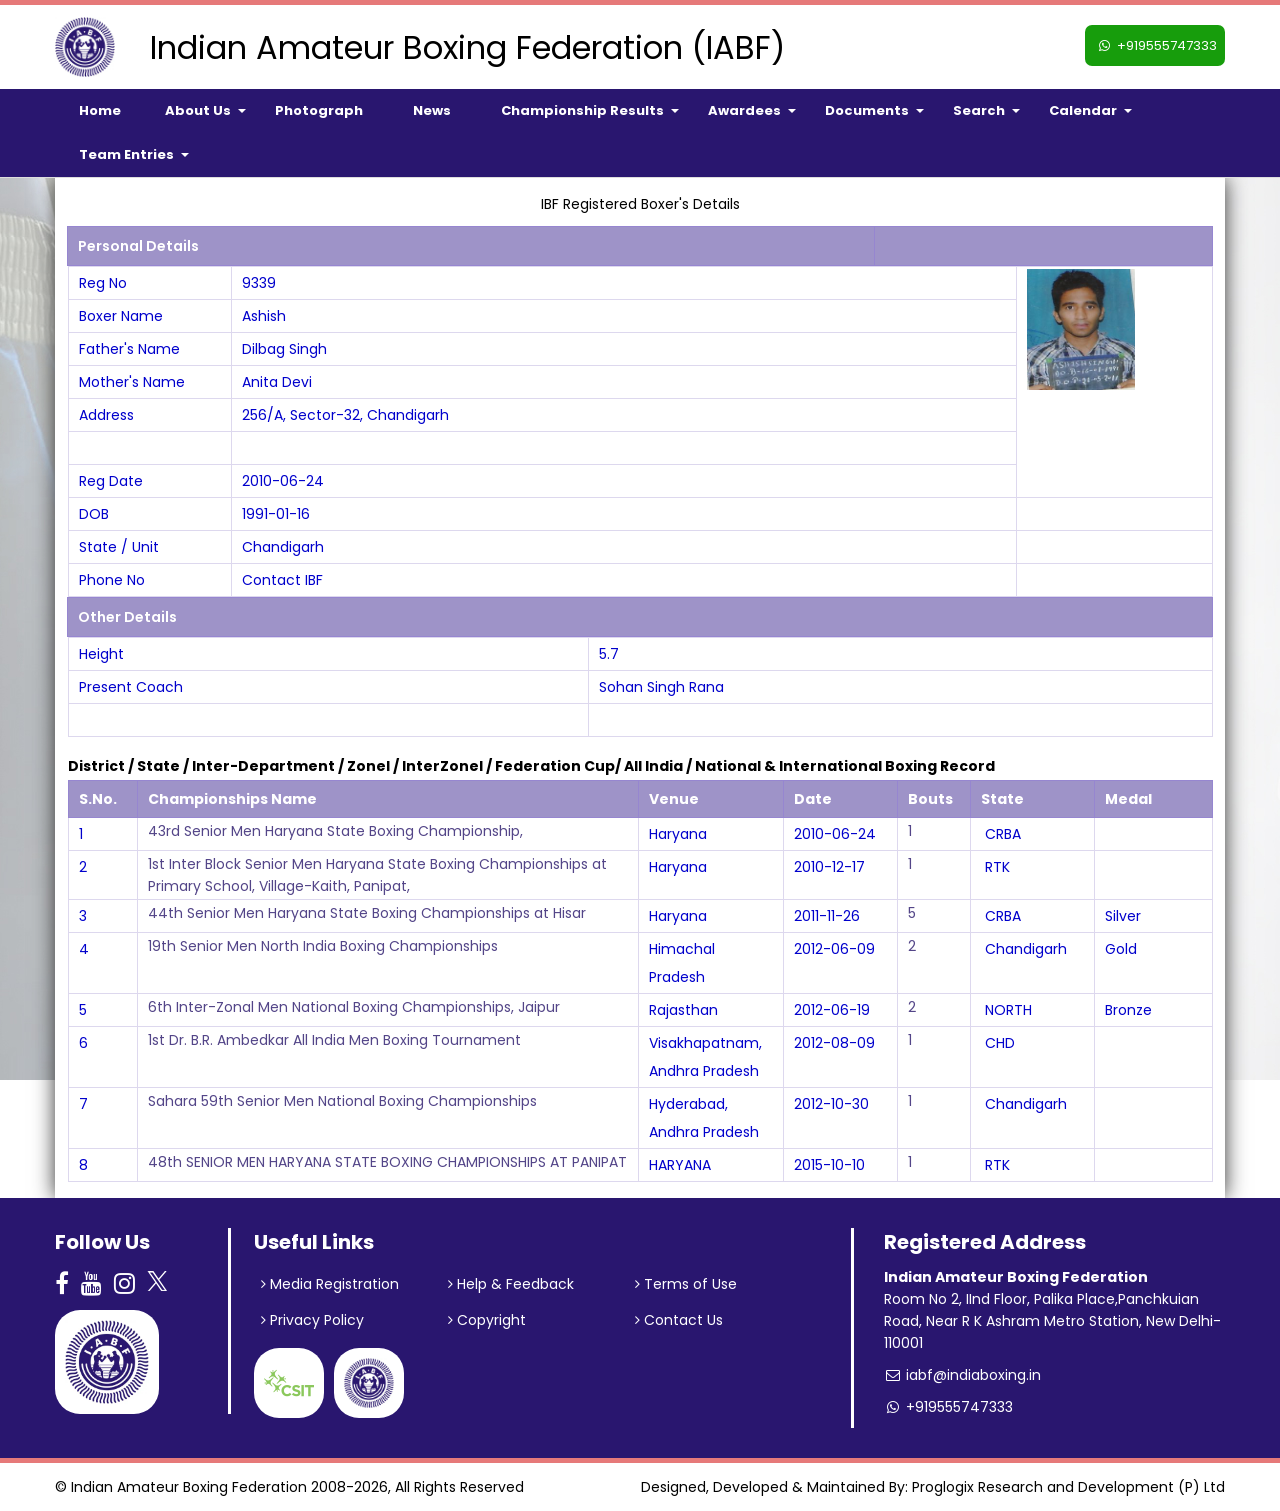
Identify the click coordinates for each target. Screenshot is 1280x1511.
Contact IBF (282, 580)
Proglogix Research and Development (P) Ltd (1068, 1487)
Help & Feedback (511, 1284)
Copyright (487, 1320)
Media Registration (330, 1284)
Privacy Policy (312, 1320)
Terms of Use (686, 1284)
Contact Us (679, 1320)
